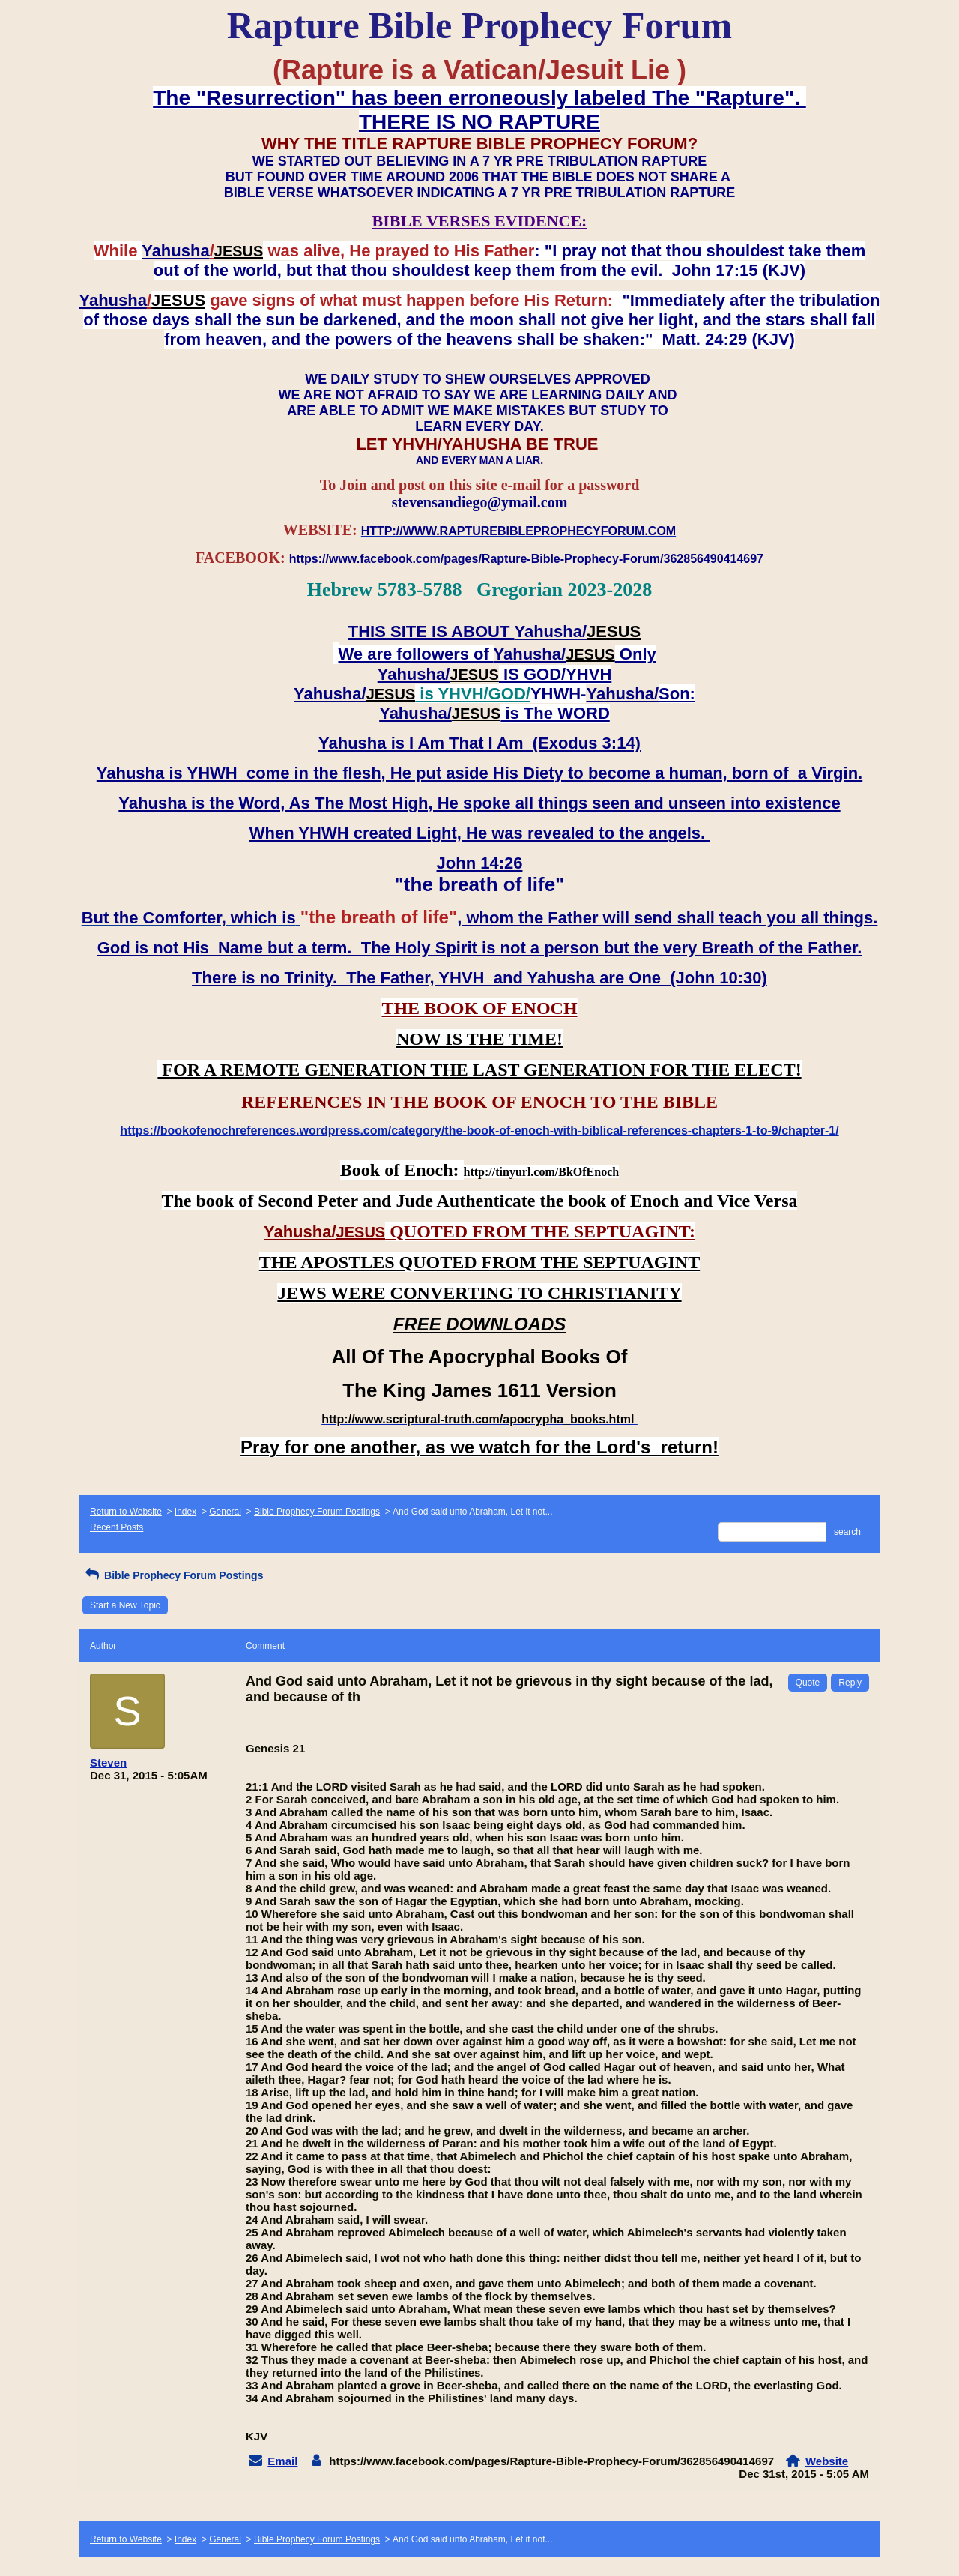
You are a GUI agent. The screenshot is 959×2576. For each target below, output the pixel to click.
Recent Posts (116, 1527)
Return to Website (126, 1511)
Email (282, 2461)
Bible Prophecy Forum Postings (317, 1511)
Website (826, 2461)
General (225, 1511)
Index (185, 1511)
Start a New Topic (125, 1605)
